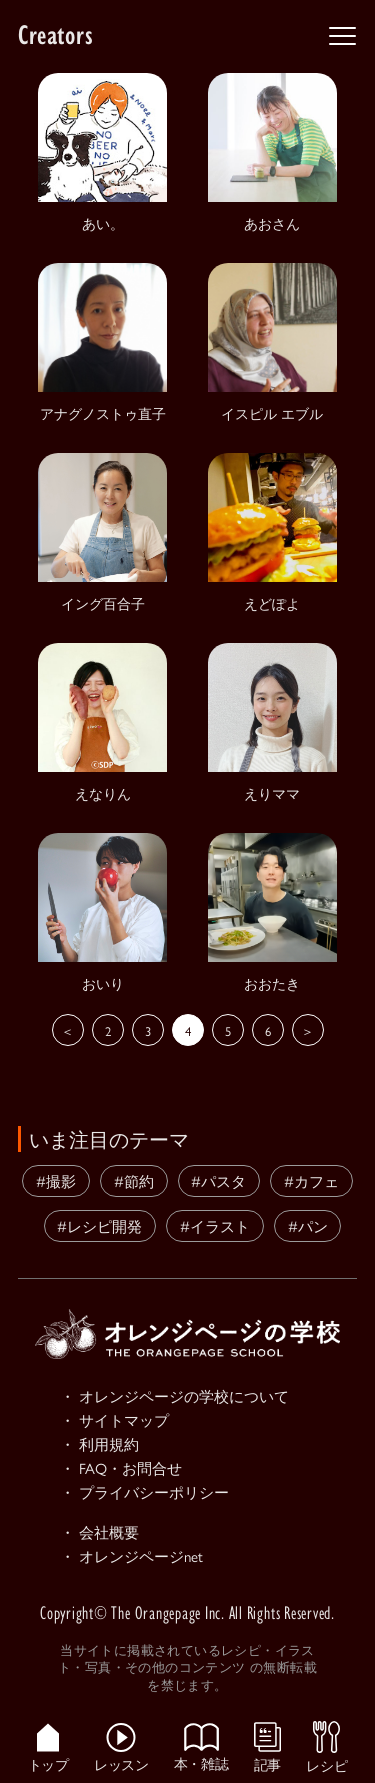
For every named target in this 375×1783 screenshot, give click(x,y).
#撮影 (56, 1180)
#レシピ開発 (99, 1225)
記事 (267, 1747)
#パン (308, 1225)
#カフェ (311, 1180)
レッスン (121, 1747)
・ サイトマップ (114, 1419)
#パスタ (218, 1180)
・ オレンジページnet (131, 1555)
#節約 (134, 1180)
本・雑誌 (201, 1747)
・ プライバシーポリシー (144, 1491)
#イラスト (215, 1225)
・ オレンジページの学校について (174, 1395)
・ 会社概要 (99, 1531)
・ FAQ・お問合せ (121, 1467)
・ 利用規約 (99, 1443)
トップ (48, 1747)
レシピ (326, 1747)
